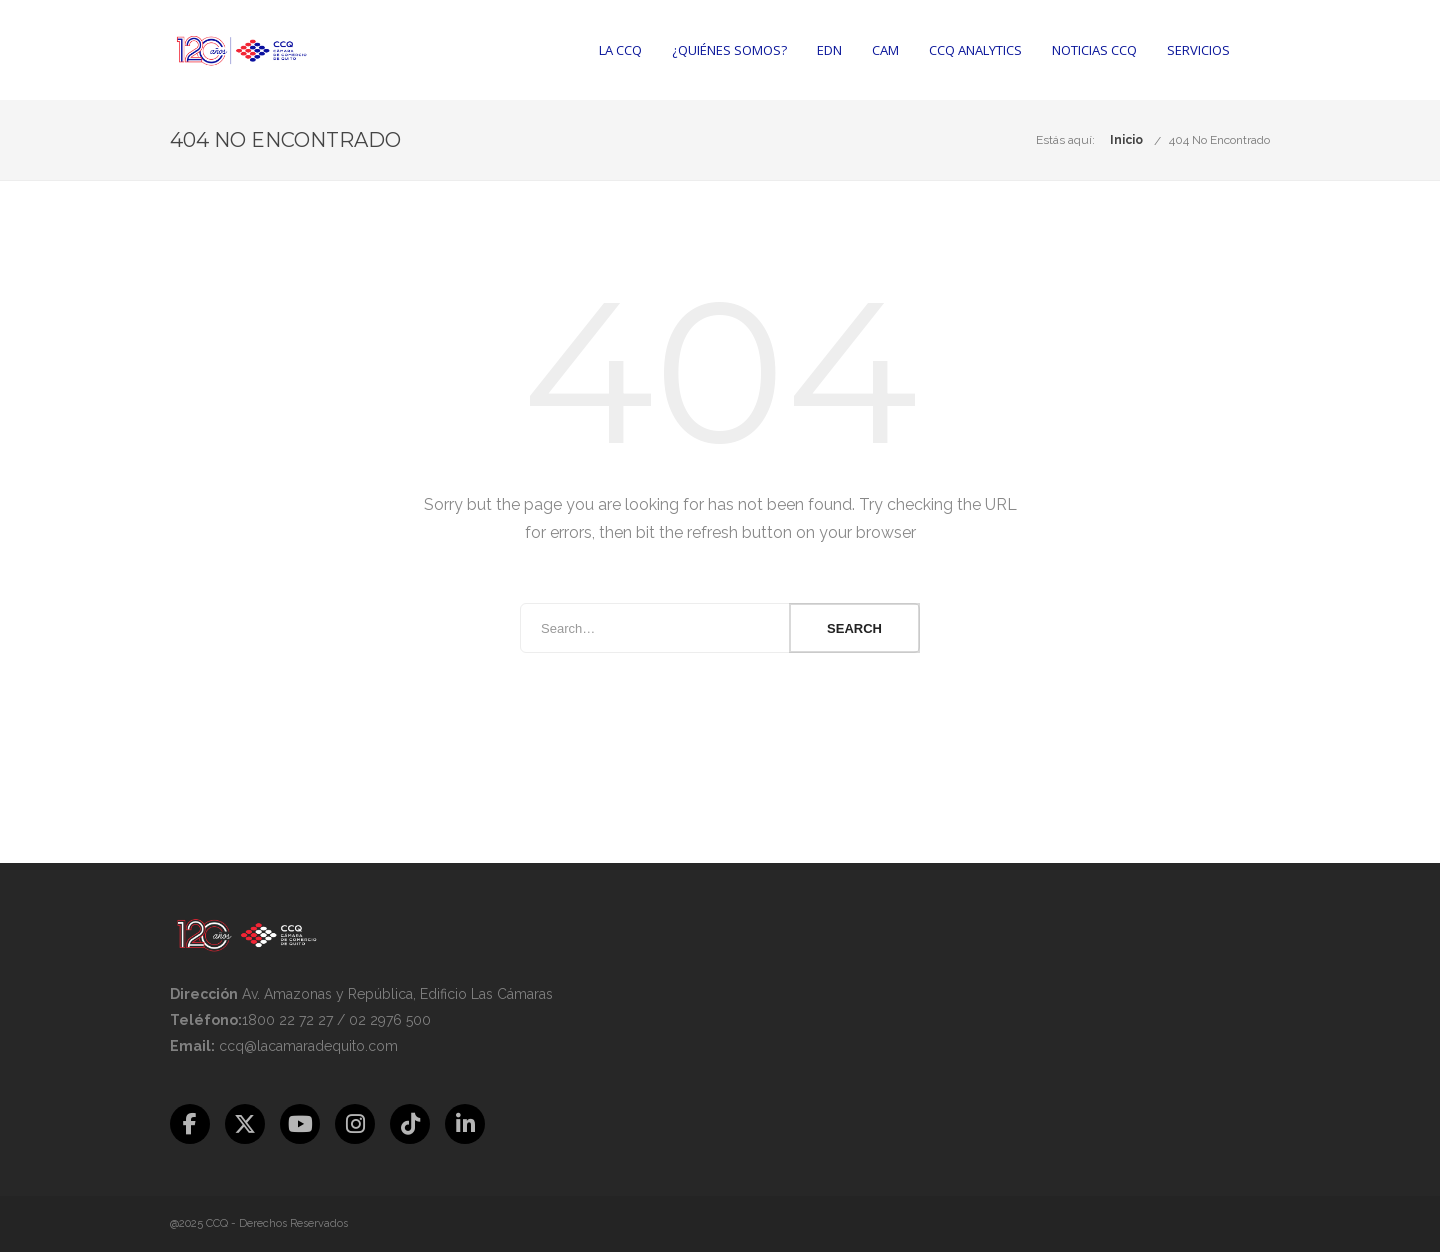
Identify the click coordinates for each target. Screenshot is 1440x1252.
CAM (885, 50)
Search (854, 628)
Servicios (1198, 50)
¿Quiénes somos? (729, 50)
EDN (829, 50)
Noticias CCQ (1094, 50)
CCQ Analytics (975, 50)
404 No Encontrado (1219, 140)
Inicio (1126, 140)
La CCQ (620, 50)
